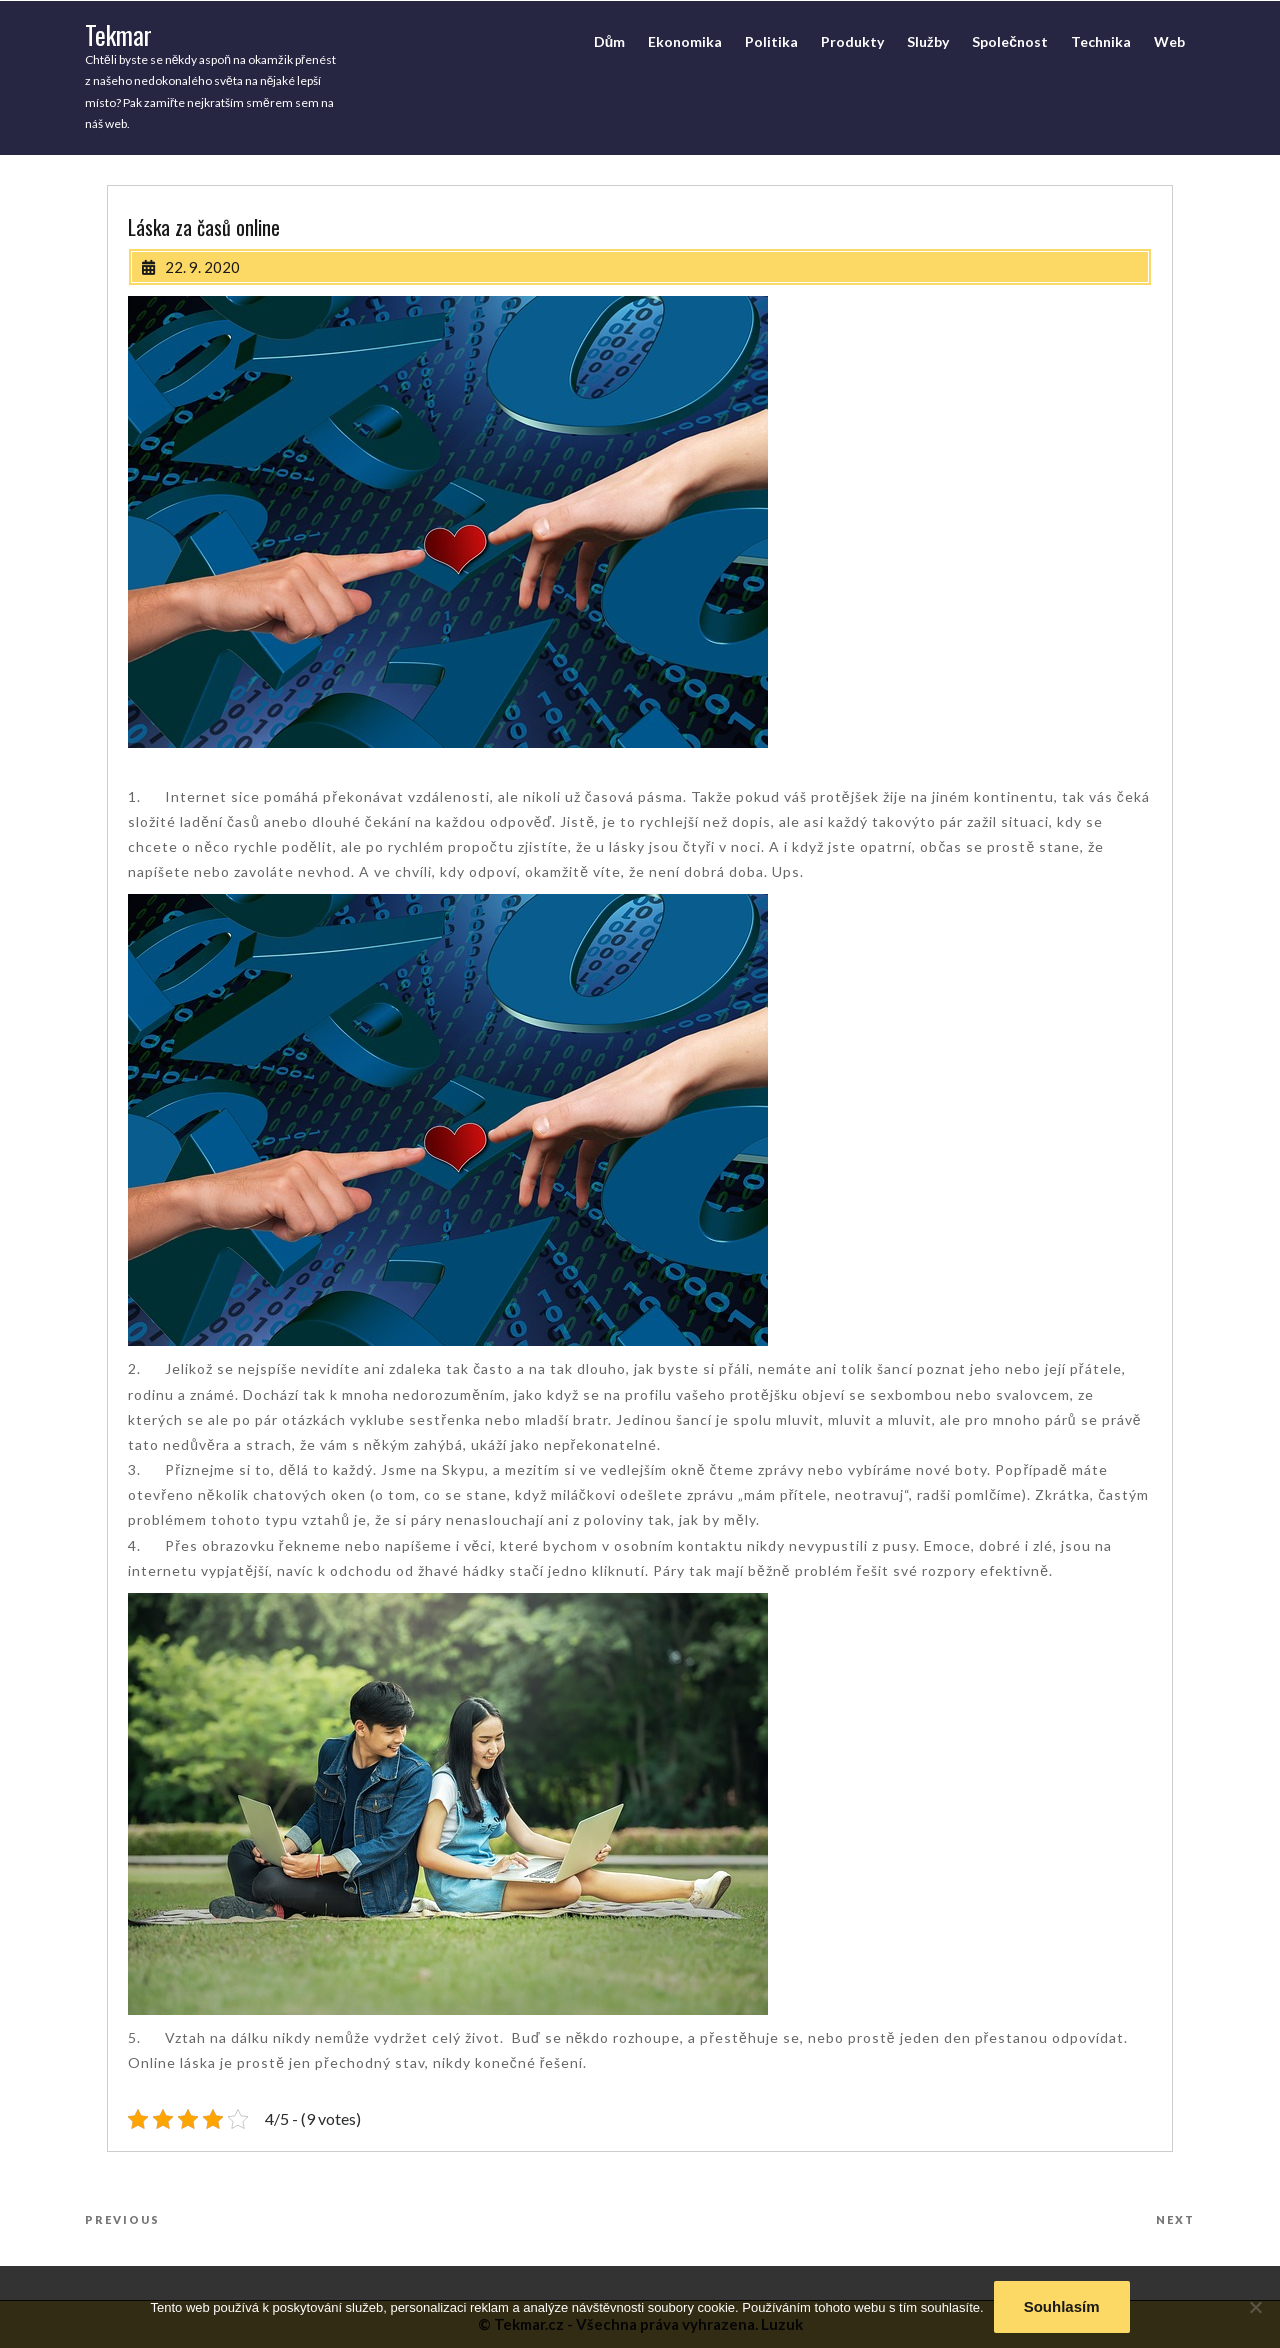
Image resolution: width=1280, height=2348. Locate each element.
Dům (610, 41)
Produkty (852, 41)
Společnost (1010, 41)
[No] (1255, 2307)
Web (1169, 41)
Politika (771, 41)
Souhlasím (1062, 2306)
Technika (1101, 41)
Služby (928, 41)
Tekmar (118, 34)
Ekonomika (685, 41)
